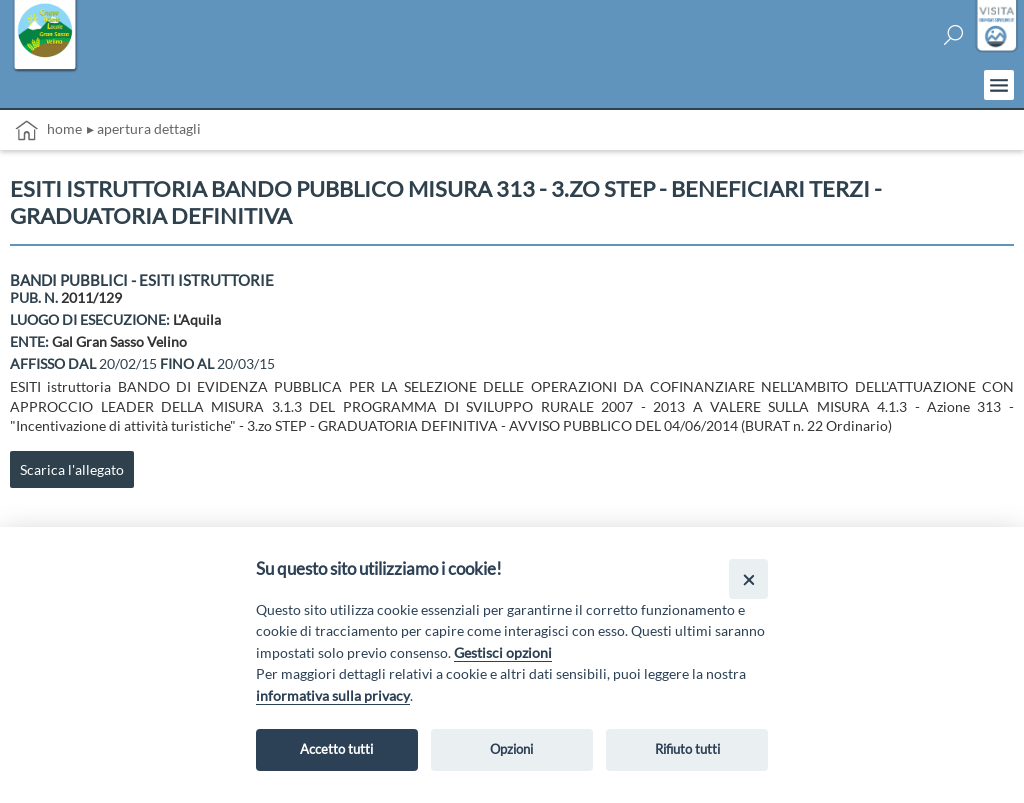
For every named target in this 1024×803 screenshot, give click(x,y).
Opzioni (511, 749)
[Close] (748, 578)
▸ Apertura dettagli (144, 128)
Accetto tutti (336, 749)
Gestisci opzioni (503, 652)
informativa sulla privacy (333, 695)
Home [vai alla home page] (48, 130)
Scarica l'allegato (72, 469)
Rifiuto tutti (687, 749)
